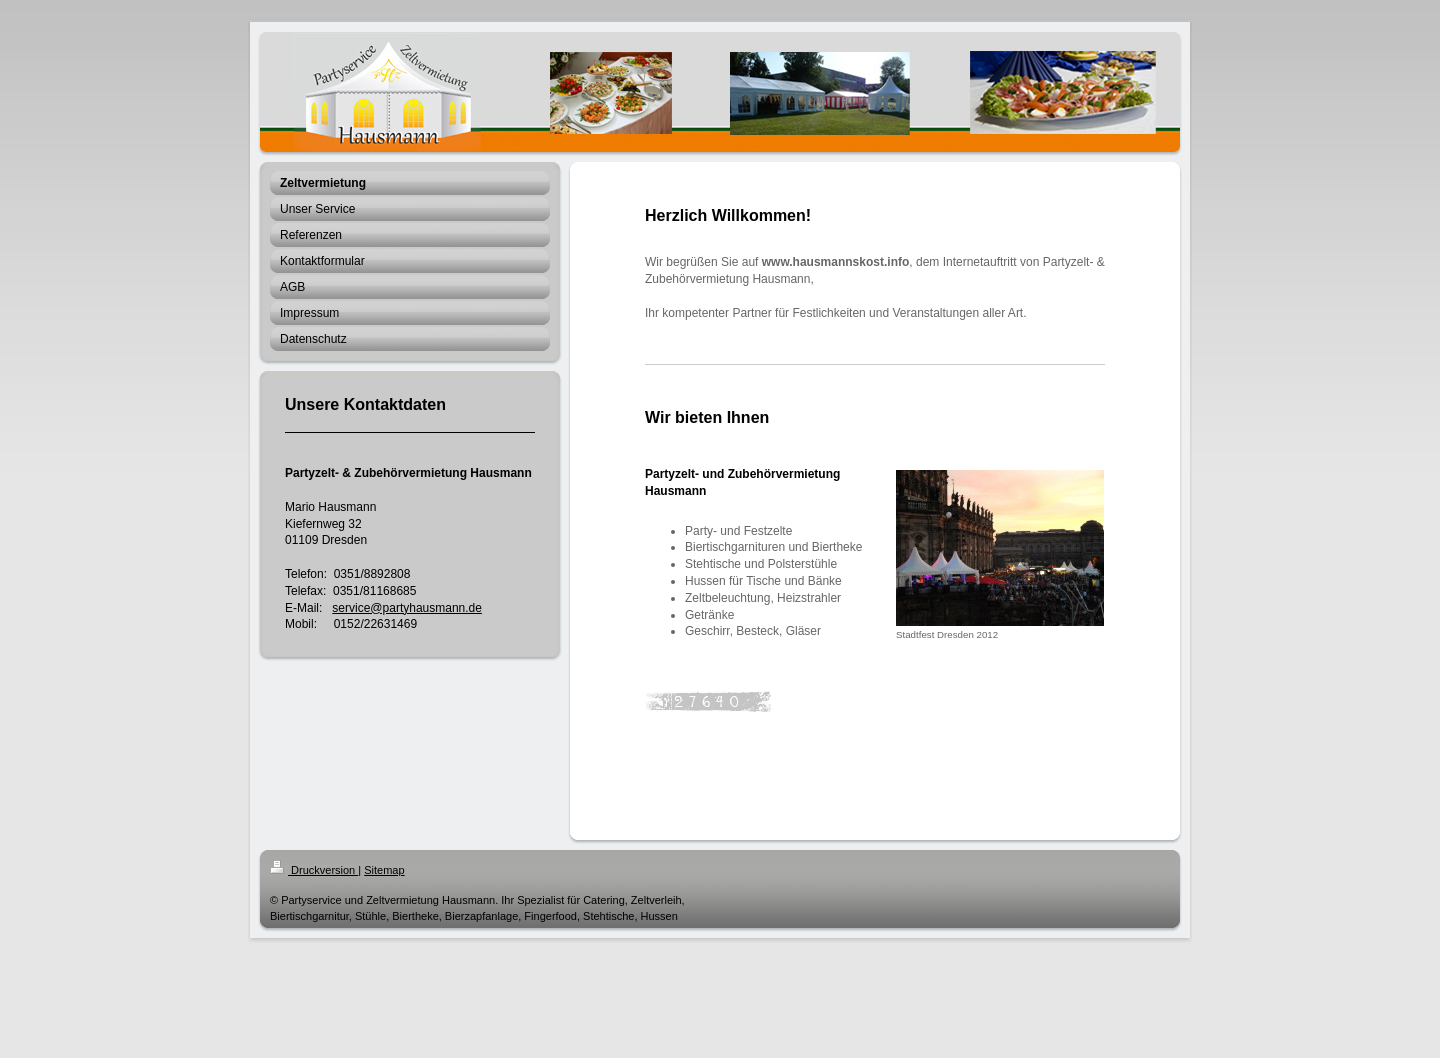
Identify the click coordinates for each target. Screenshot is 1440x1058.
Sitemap (384, 870)
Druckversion (314, 870)
